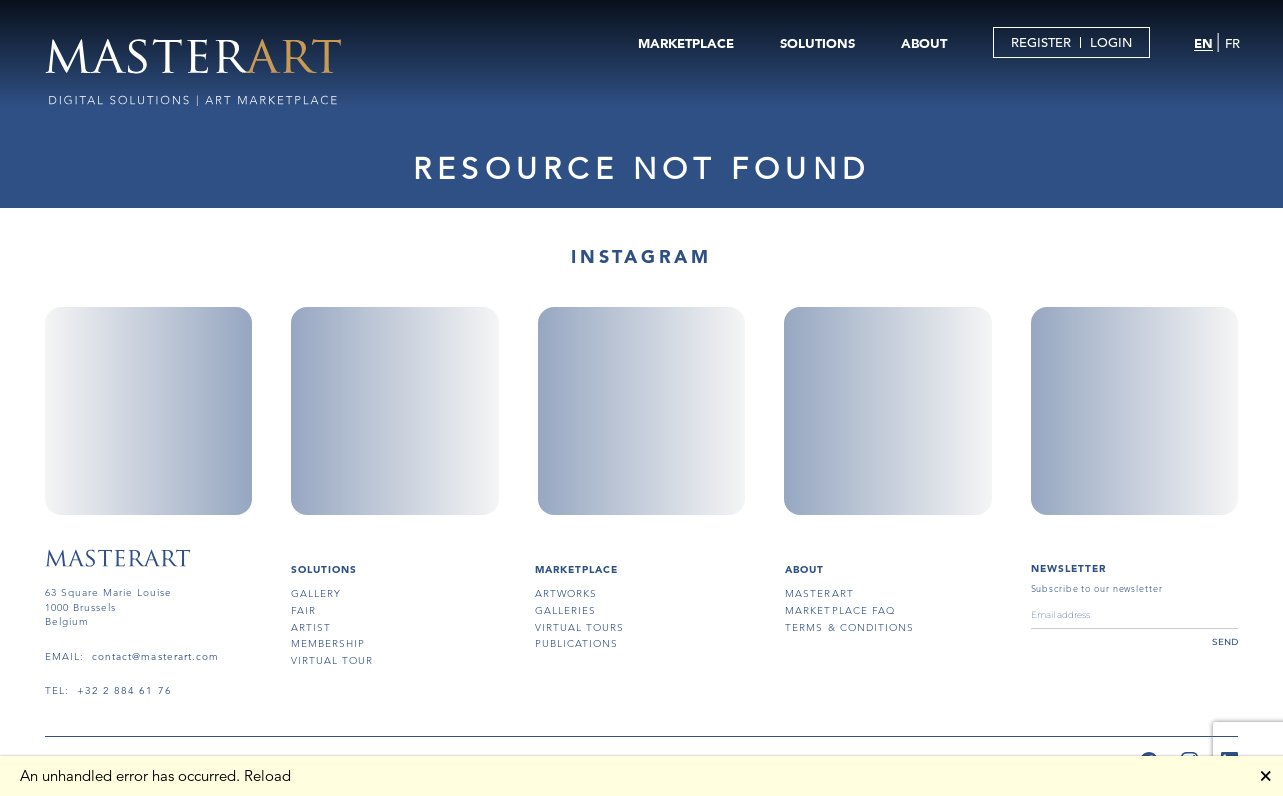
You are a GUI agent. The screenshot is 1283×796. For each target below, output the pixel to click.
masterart (819, 593)
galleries (565, 610)
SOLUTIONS (815, 44)
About (804, 569)
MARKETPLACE (684, 44)
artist (311, 627)
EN (1202, 44)
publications (576, 643)
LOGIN (1109, 43)
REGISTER (1039, 43)
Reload (267, 775)
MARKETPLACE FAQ (840, 610)
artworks (566, 593)
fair (303, 610)
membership (328, 643)
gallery (316, 593)
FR (1230, 44)
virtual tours (580, 627)
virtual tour (332, 660)
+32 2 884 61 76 (124, 690)
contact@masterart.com (155, 656)
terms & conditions (849, 627)
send (1225, 641)
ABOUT (922, 44)
